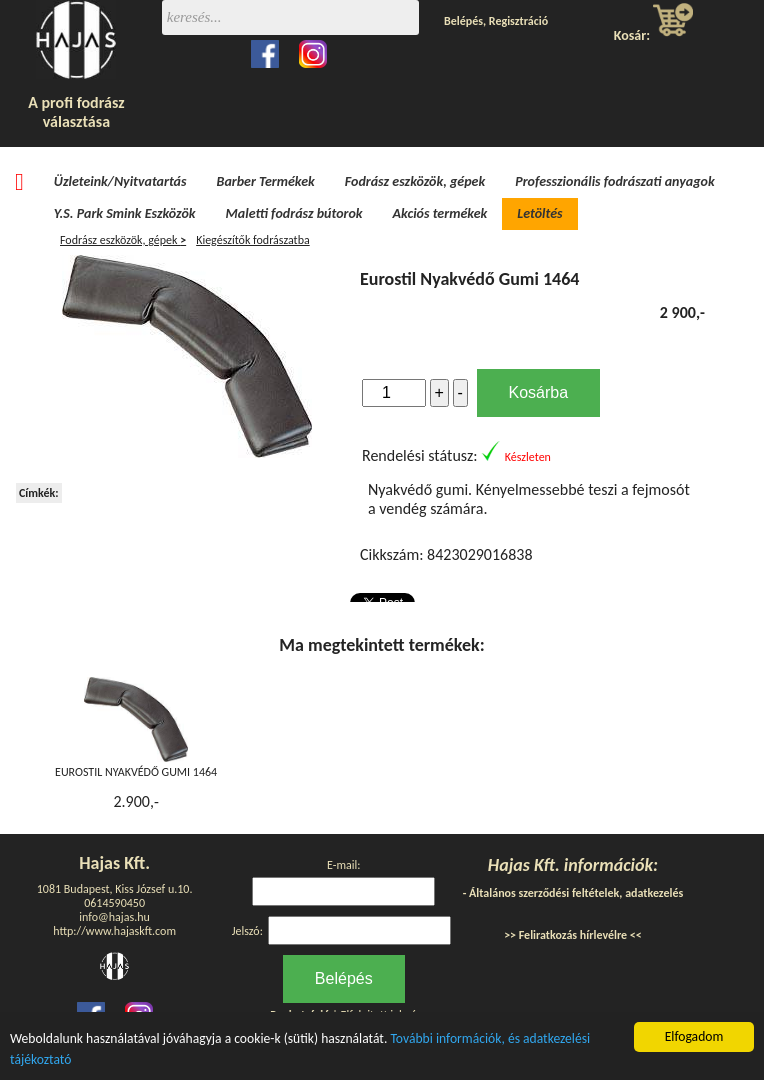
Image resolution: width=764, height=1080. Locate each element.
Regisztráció (518, 21)
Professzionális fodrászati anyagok (615, 181)
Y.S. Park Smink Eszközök (125, 213)
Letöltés (539, 213)
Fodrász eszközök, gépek (415, 181)
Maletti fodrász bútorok (294, 213)
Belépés (463, 21)
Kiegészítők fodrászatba (253, 240)
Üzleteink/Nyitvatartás (120, 181)
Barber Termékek (266, 181)
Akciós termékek (440, 213)
